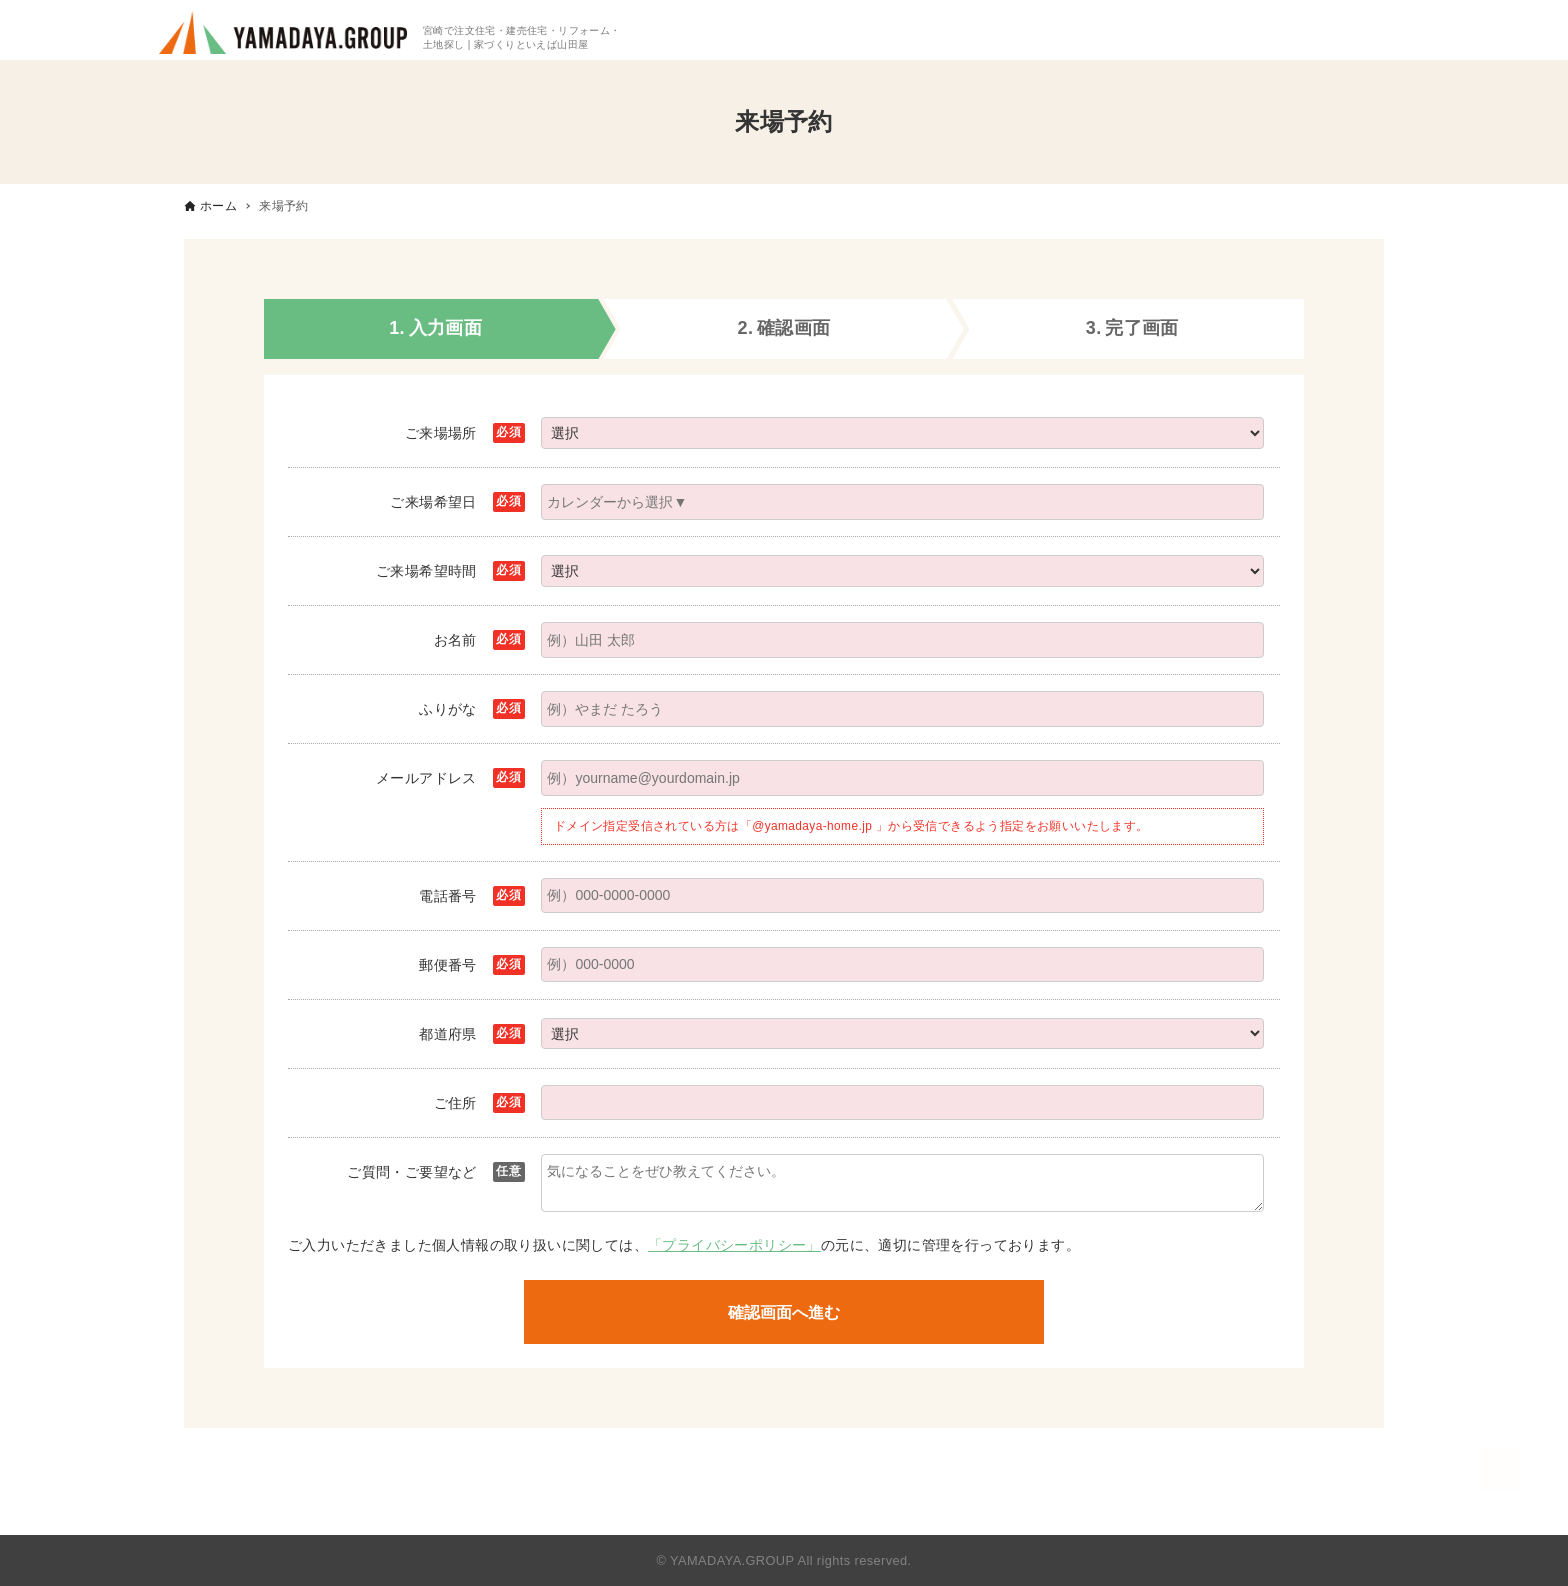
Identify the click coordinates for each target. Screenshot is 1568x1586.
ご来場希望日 (433, 502)
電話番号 (448, 896)
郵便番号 (448, 965)
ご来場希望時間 (426, 571)
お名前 (455, 640)
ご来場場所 (441, 433)
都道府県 (448, 1034)
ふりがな (448, 709)
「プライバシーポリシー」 (734, 1245)
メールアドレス (426, 778)
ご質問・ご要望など (412, 1172)
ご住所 (455, 1103)
